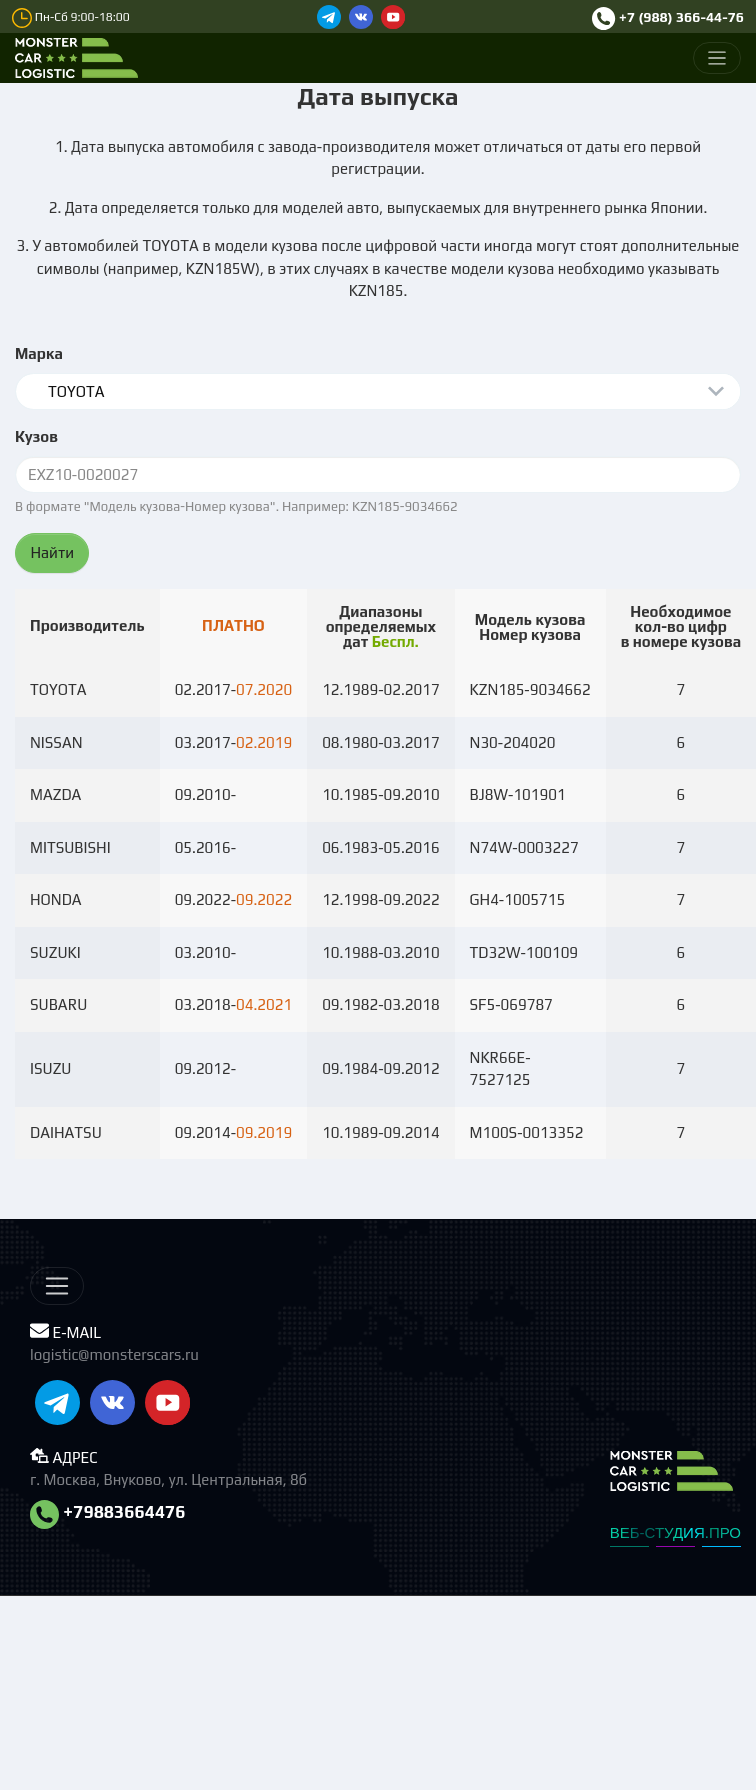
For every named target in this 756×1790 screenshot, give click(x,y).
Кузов (36, 436)
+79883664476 (108, 1512)
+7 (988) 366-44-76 (668, 17)
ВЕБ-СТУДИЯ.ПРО (675, 1532)
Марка (39, 353)
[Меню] (717, 58)
